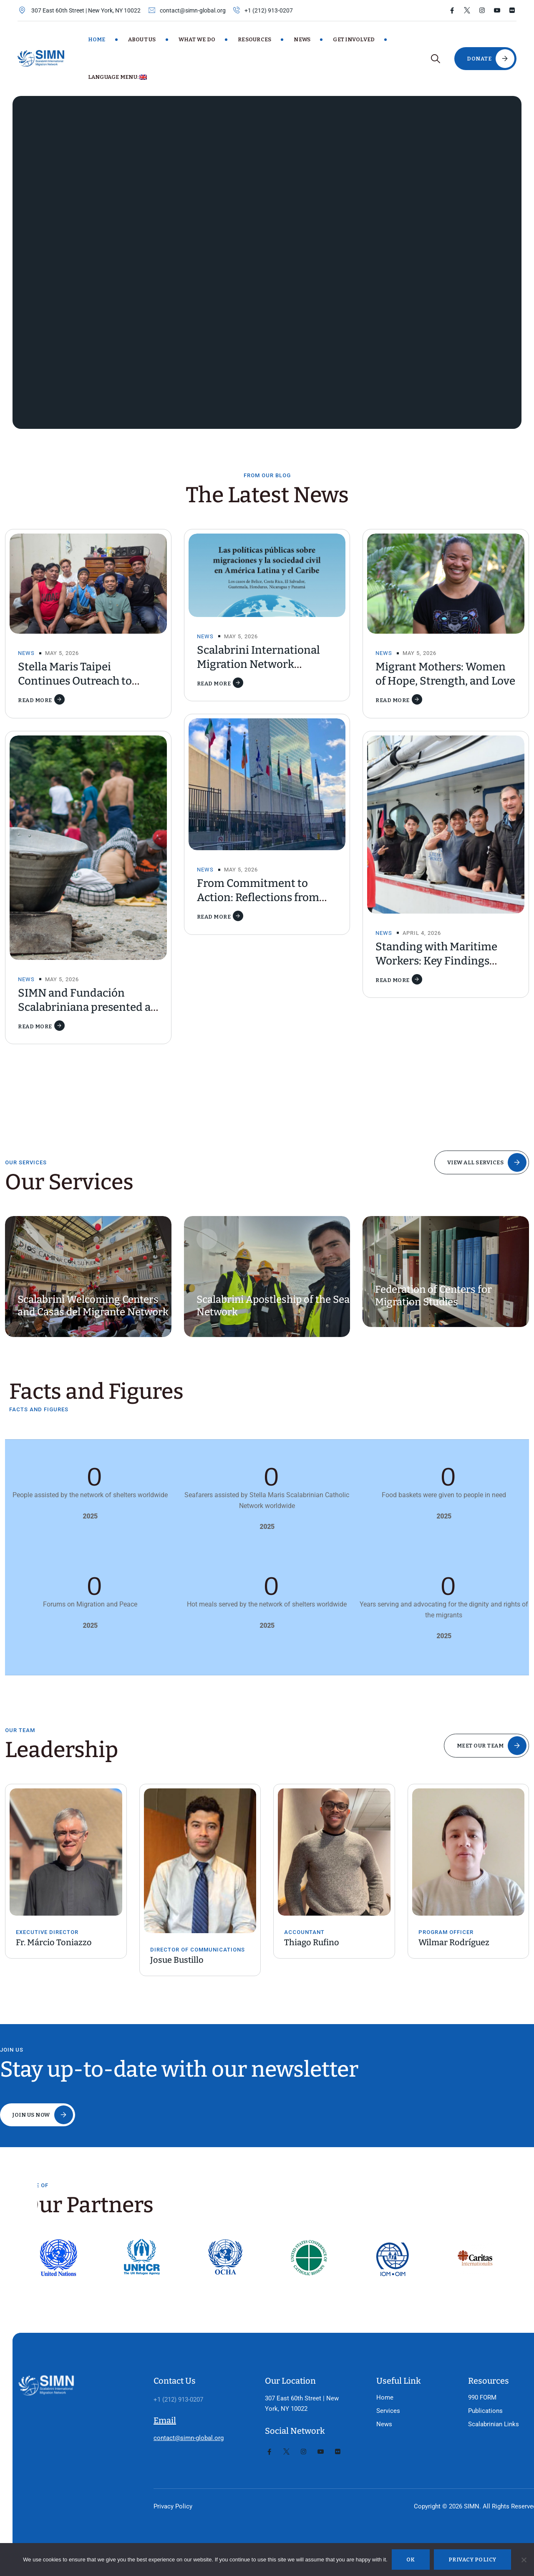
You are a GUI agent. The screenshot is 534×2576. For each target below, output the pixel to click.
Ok (410, 2559)
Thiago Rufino (311, 1942)
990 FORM (461, 2377)
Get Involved (354, 39)
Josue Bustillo (177, 1960)
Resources (254, 39)
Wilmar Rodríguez (453, 1942)
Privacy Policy (166, 2506)
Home (97, 39)
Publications (464, 2391)
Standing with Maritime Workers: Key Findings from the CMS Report (436, 961)
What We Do (197, 39)
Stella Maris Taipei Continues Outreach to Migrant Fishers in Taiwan (83, 681)
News (302, 39)
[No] (523, 2560)
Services (371, 2391)
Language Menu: (117, 77)
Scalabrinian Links (472, 2404)
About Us (142, 39)
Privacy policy (472, 2559)
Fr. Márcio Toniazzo (54, 1942)
